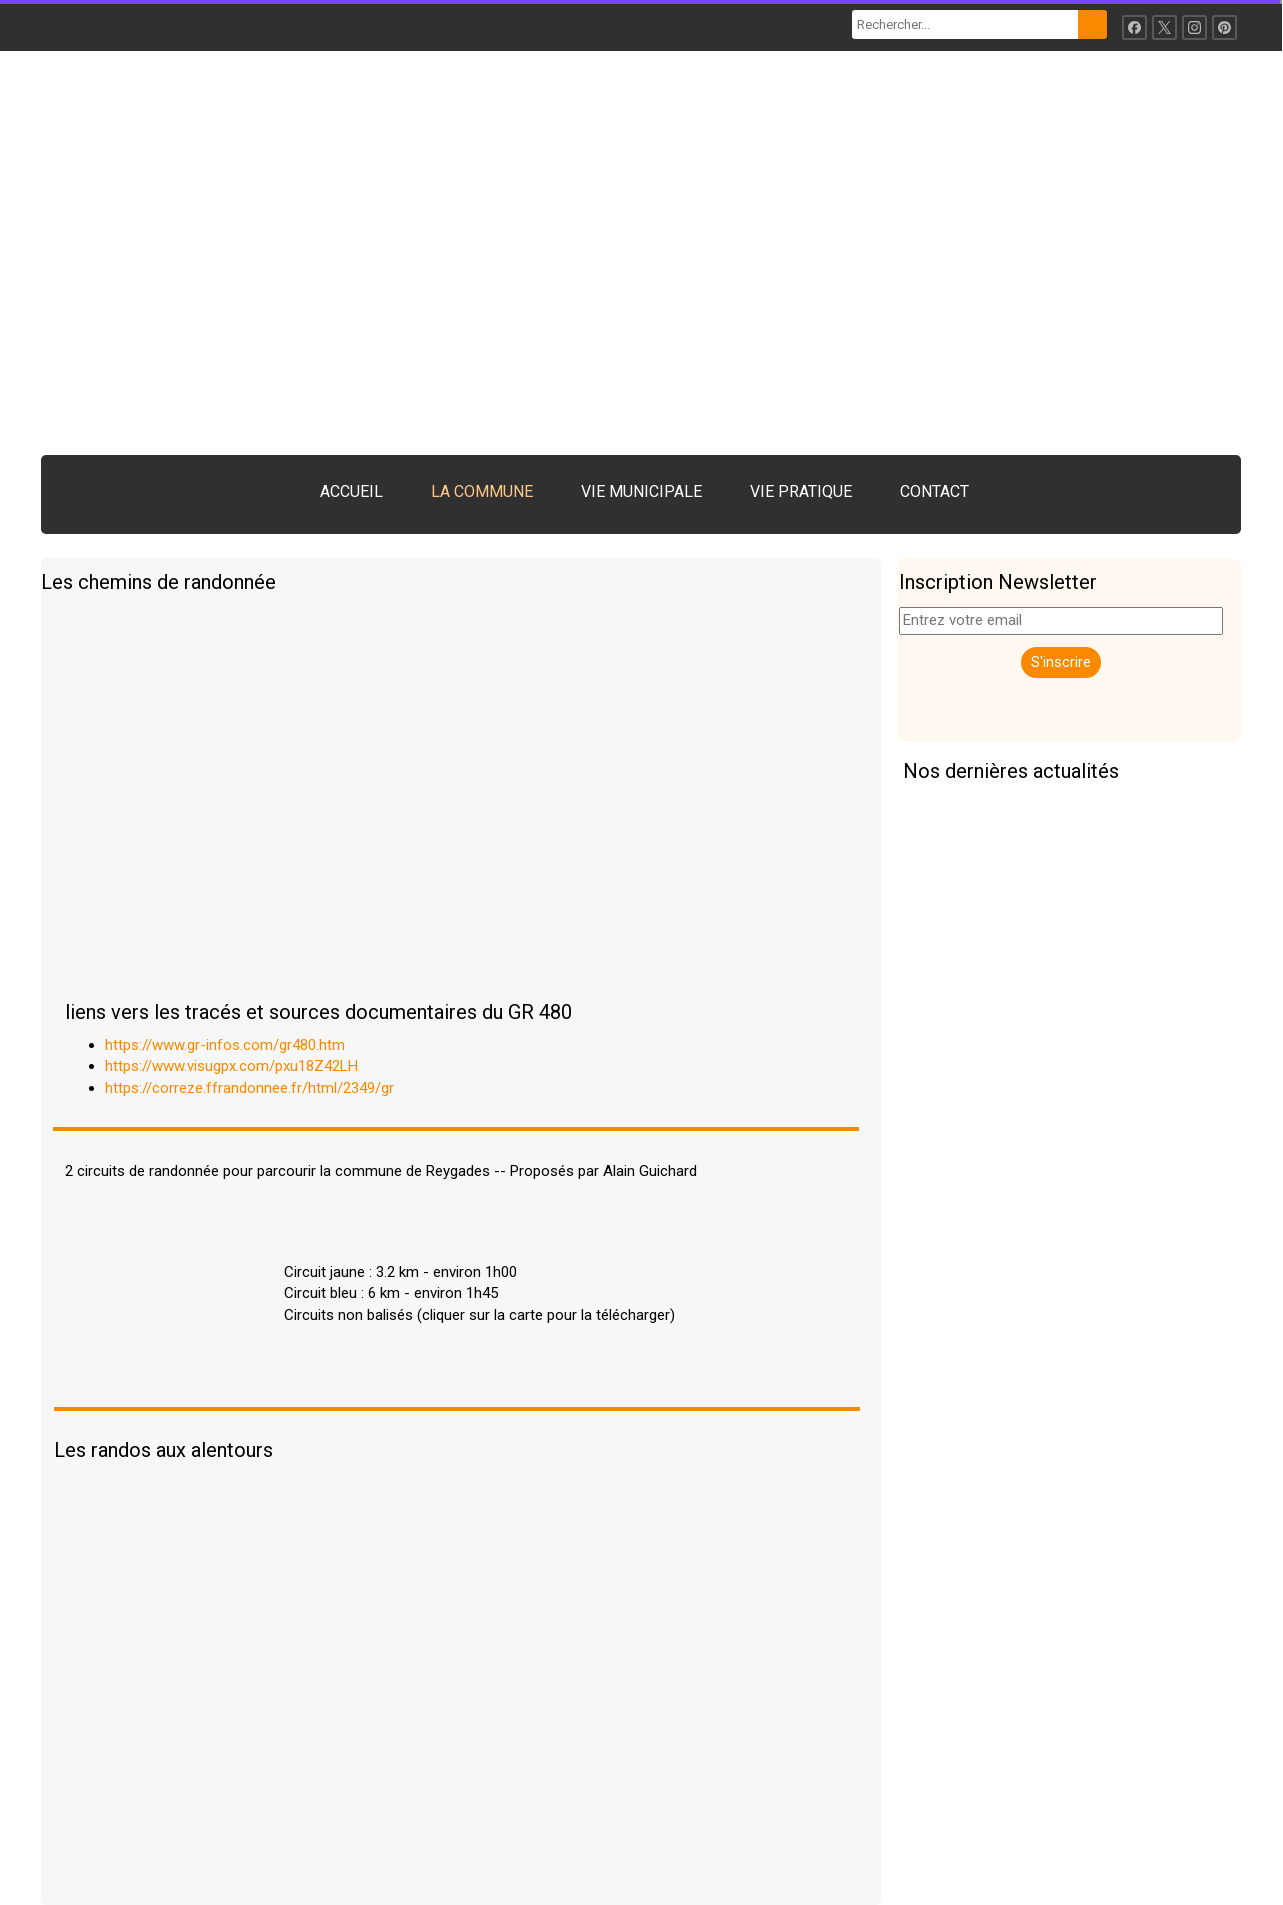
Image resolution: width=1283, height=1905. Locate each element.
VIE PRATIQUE (801, 491)
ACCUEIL (351, 491)
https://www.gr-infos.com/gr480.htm (225, 1045)
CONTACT (934, 491)
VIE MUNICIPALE (641, 491)
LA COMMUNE (482, 491)
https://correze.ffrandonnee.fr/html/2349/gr (249, 1088)
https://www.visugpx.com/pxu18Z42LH (231, 1066)
